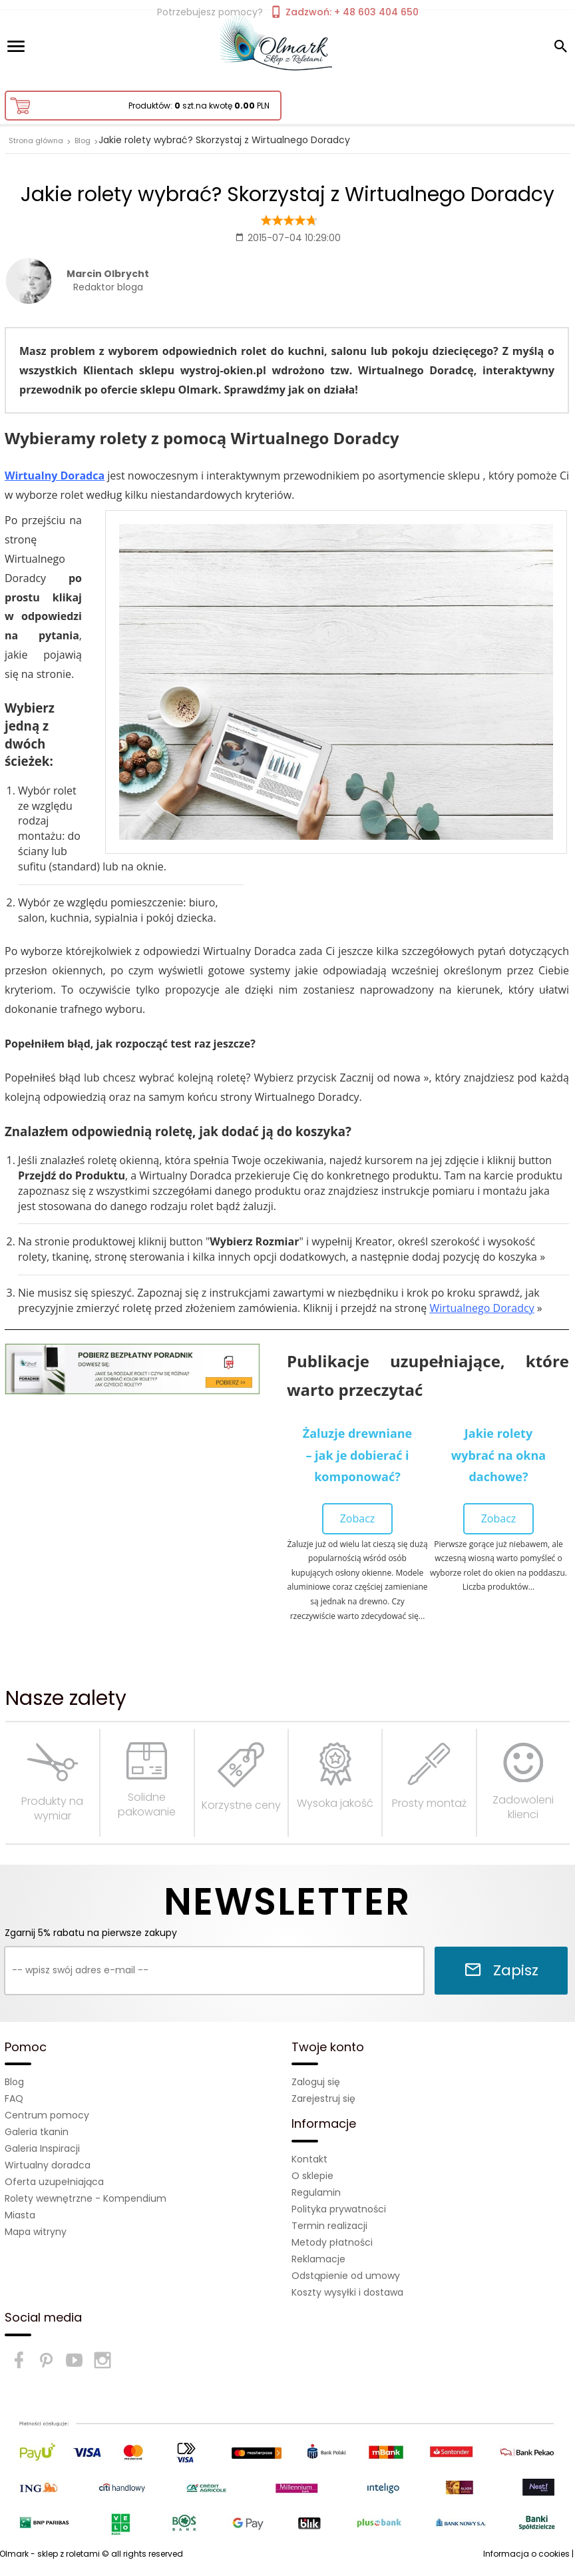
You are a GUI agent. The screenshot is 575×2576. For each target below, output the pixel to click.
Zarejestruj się (323, 2098)
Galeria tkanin (37, 2131)
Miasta (20, 2215)
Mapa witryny (36, 2231)
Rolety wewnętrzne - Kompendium (85, 2198)
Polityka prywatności (338, 2209)
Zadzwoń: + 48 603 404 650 (344, 12)
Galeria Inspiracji (42, 2148)
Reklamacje (318, 2259)
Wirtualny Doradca (54, 475)
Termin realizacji (329, 2225)
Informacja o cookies (526, 2553)
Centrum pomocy (47, 2115)
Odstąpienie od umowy (345, 2275)
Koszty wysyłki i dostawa (347, 2292)
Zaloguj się (315, 2082)
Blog (14, 2082)
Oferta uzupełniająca (54, 2181)
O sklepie (312, 2175)
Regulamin (316, 2192)
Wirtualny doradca (48, 2165)
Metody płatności (332, 2242)
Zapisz (501, 1970)
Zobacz (357, 1518)
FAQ (14, 2098)
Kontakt (309, 2159)
